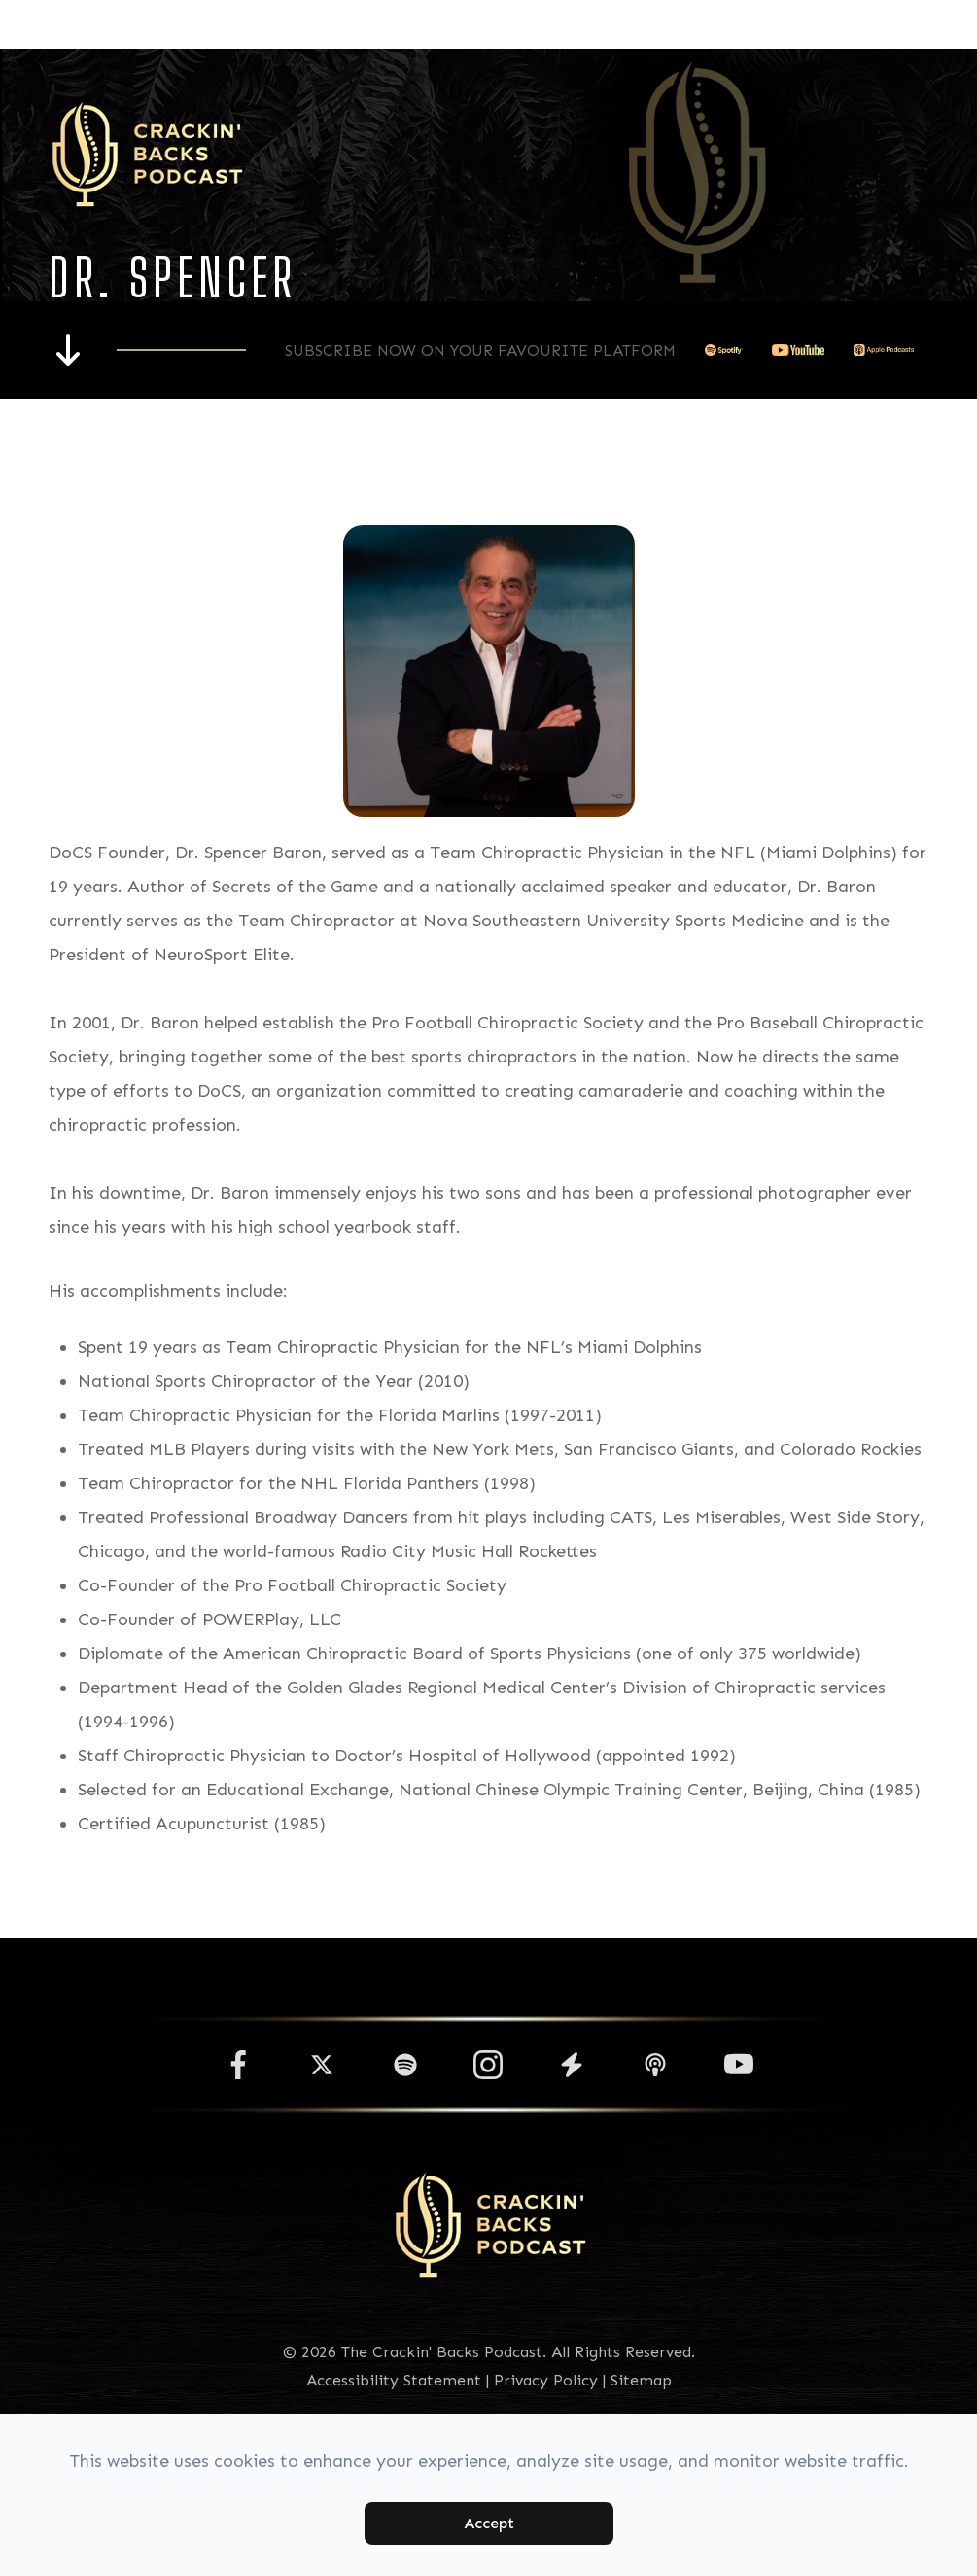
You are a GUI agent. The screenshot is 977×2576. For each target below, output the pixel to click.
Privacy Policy (546, 2380)
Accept (489, 2523)
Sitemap (641, 2380)
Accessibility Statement (393, 2380)
